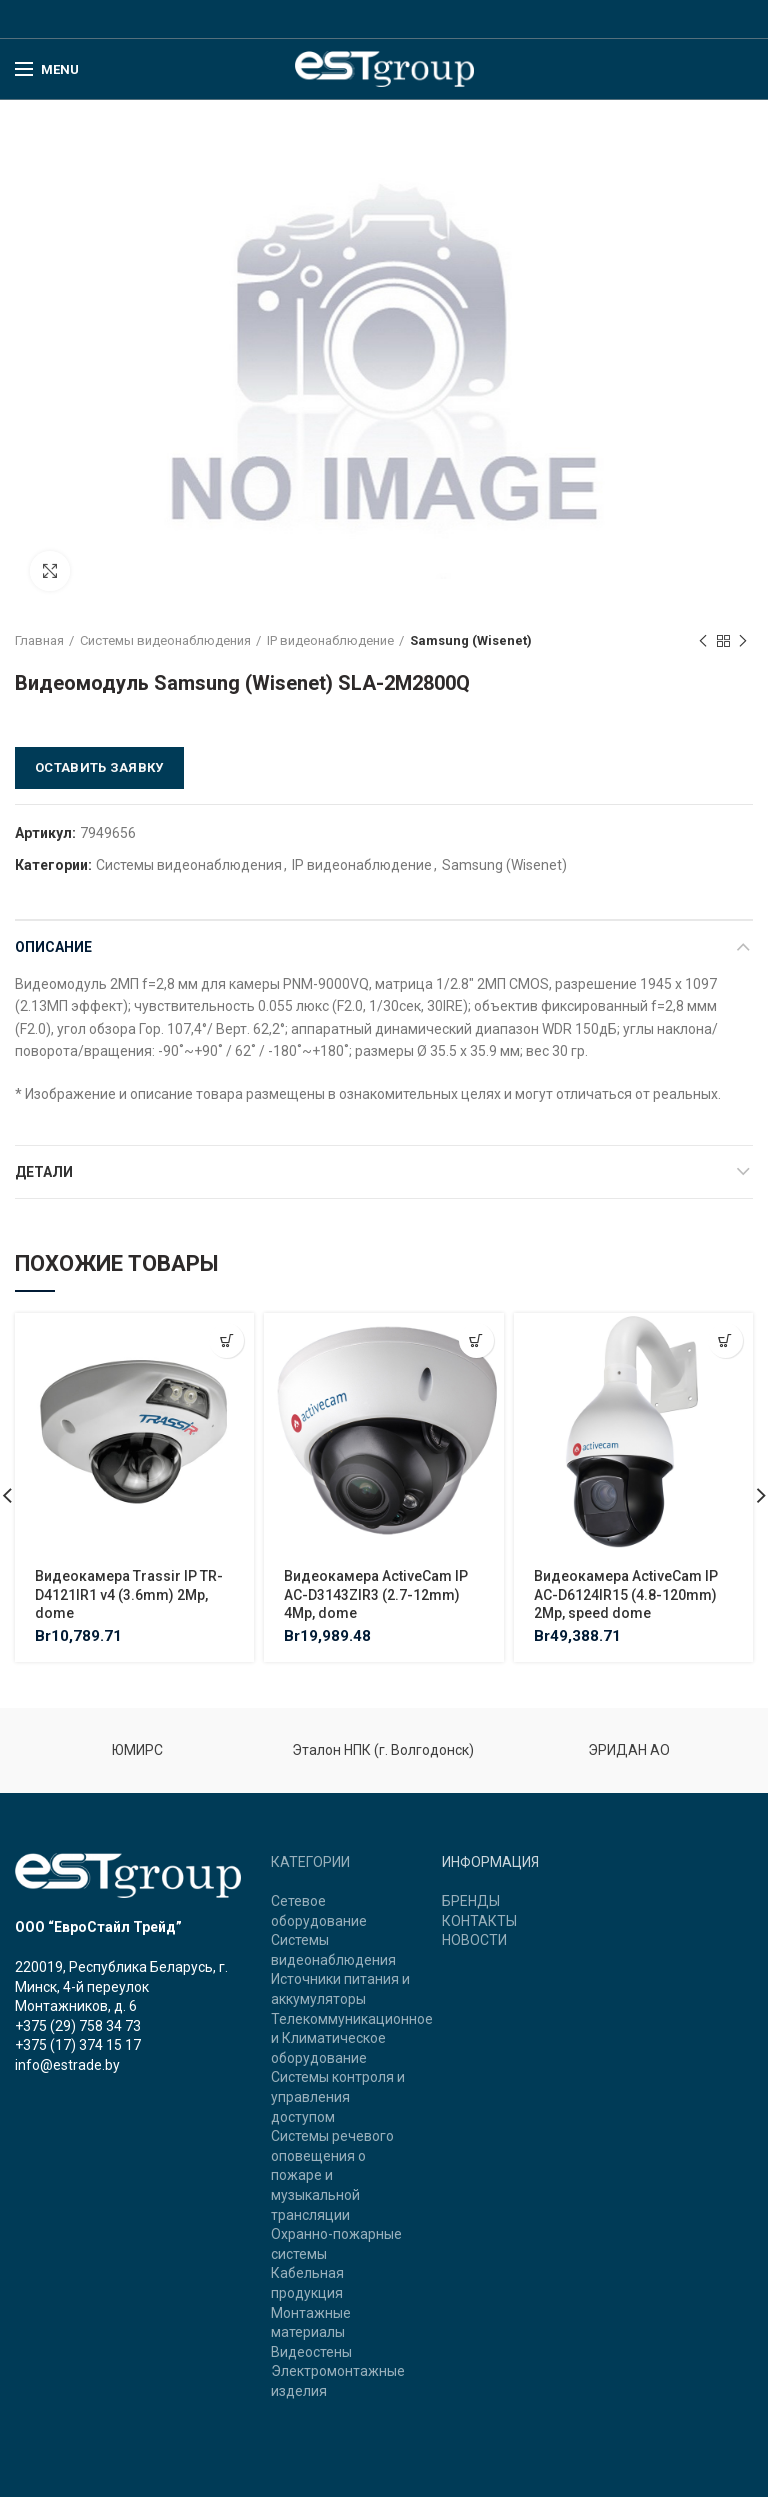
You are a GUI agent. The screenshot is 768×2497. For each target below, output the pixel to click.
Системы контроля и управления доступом (338, 2096)
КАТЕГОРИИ (310, 1862)
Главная (39, 640)
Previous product (703, 642)
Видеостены (311, 2352)
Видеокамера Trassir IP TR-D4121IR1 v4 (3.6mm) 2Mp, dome (129, 1594)
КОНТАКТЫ (479, 1921)
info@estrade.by (67, 2065)
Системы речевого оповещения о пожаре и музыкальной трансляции (332, 2175)
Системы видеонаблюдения (165, 640)
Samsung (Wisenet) (471, 640)
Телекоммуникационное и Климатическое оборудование (352, 2038)
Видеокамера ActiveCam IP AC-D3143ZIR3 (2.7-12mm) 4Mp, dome (376, 1594)
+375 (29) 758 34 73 (78, 2026)
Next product (743, 642)
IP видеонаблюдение (330, 640)
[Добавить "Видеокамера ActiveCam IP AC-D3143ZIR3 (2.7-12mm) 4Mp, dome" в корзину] (476, 1340)
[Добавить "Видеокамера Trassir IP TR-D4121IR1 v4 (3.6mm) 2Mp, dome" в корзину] (226, 1340)
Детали (44, 1172)
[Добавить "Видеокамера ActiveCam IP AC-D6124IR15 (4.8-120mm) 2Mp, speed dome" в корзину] (725, 1340)
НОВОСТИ (474, 1940)
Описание (53, 947)
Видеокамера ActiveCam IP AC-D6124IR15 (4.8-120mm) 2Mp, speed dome (626, 1594)
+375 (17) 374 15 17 (78, 2045)
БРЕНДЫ (471, 1901)
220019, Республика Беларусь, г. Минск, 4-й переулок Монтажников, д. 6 (121, 1986)
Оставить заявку (99, 767)
